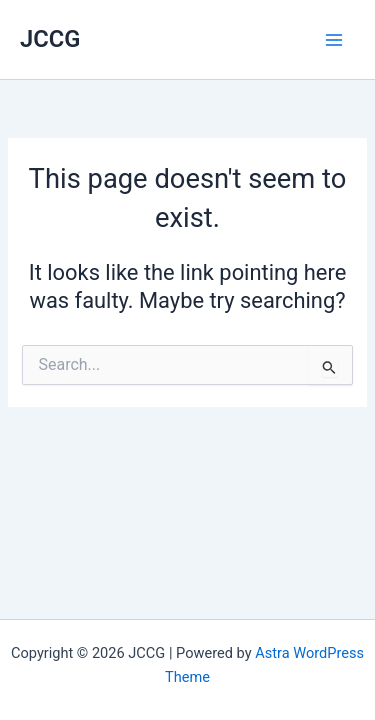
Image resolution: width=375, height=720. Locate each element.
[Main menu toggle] (334, 40)
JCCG (50, 39)
